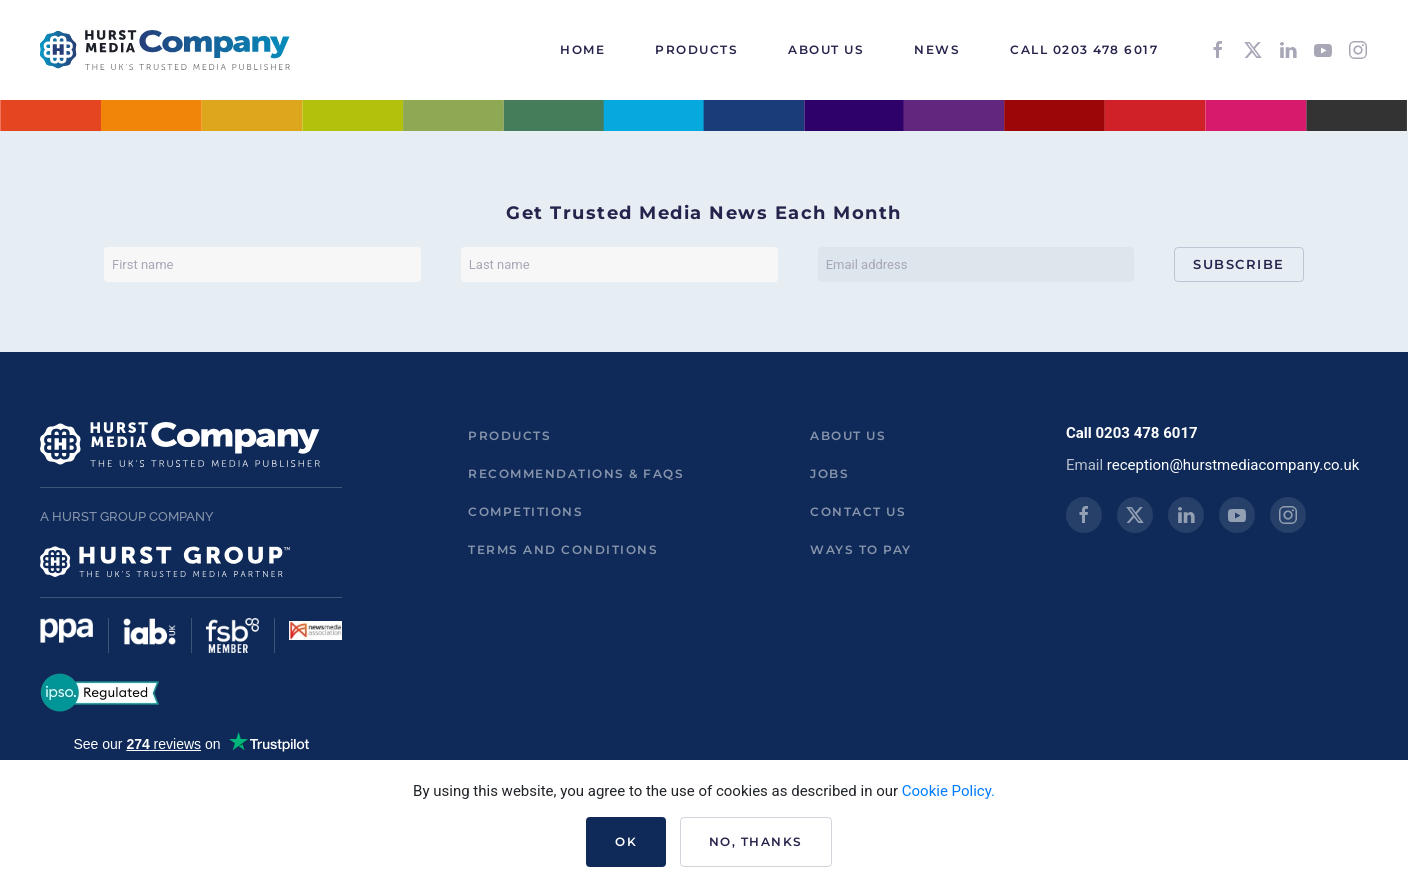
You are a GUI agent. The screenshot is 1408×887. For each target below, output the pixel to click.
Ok (626, 841)
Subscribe (1239, 264)
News (937, 49)
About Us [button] (826, 49)
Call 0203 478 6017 (1084, 49)
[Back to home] (165, 50)
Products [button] (696, 49)
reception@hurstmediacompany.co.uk (1233, 465)
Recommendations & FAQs (576, 473)
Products (509, 435)
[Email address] (976, 264)
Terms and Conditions (563, 549)
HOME (582, 49)
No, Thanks (756, 841)
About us (848, 435)
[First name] (262, 264)
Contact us (858, 511)
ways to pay (861, 549)
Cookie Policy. (948, 791)
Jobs (829, 473)
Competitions (525, 511)
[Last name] (619, 264)
